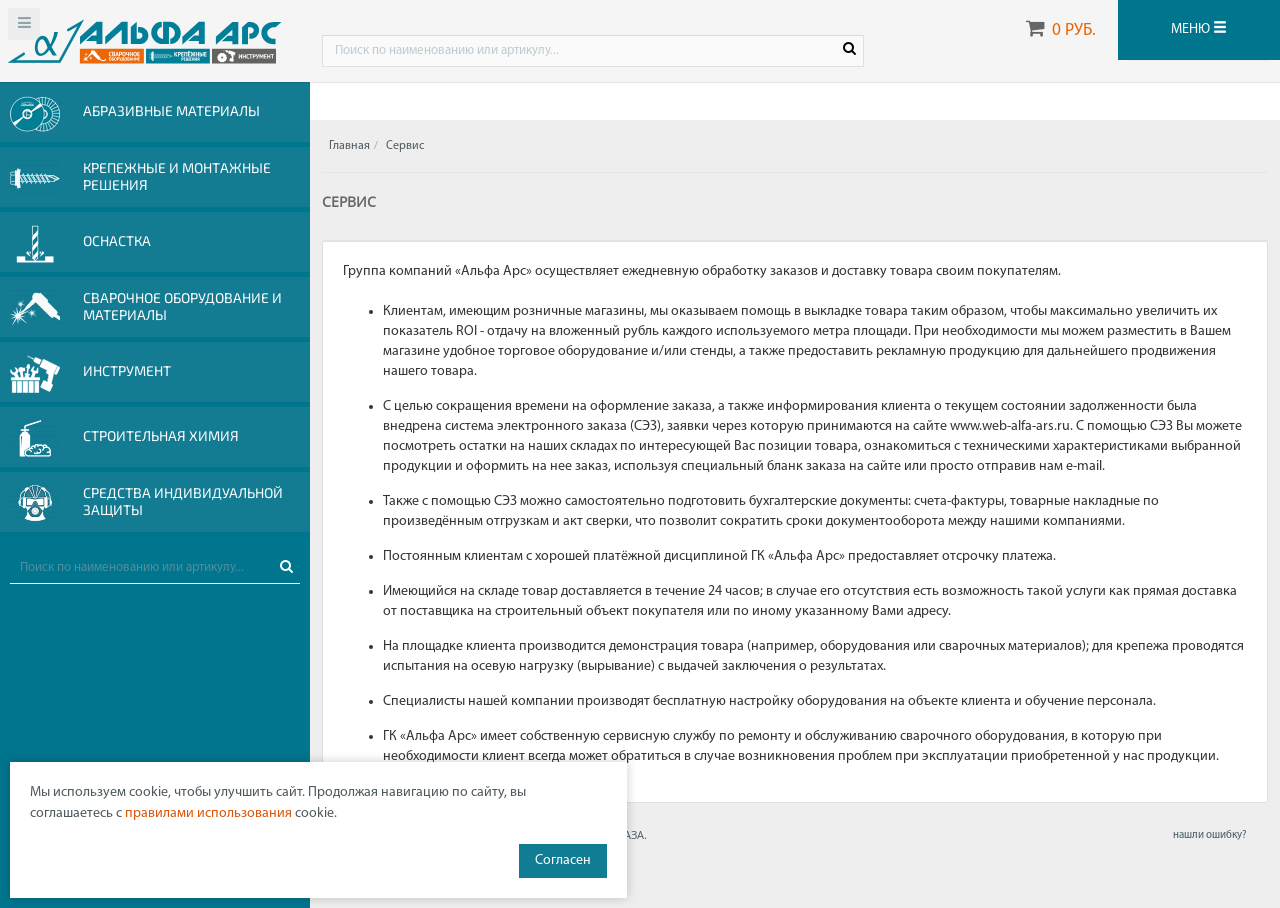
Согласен (563, 860)
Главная (349, 146)
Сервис (405, 146)
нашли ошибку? (1209, 835)
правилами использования (208, 813)
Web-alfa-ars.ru (144, 41)
